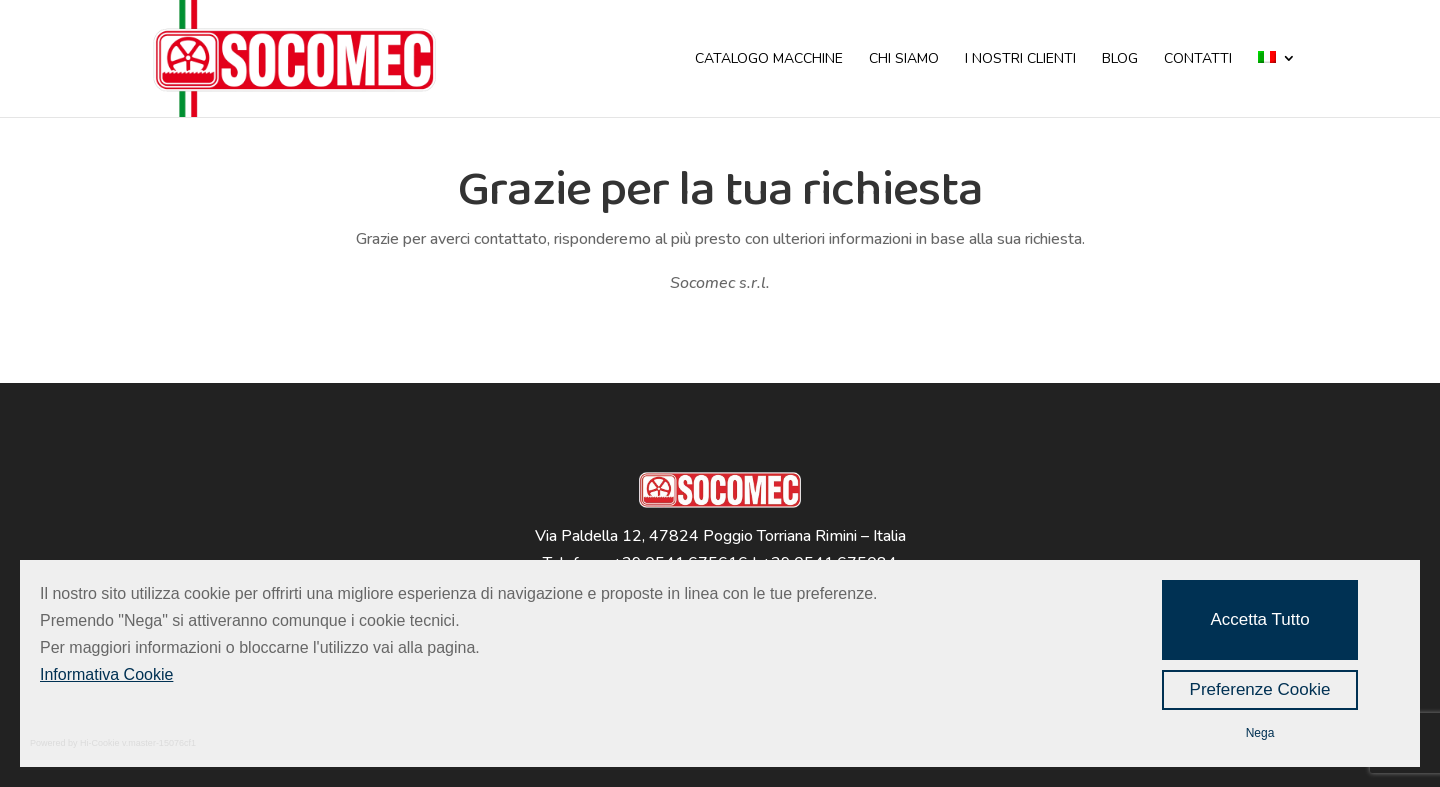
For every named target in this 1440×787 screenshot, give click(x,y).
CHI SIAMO (904, 60)
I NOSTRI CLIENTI (1020, 60)
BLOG (1120, 60)
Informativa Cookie (106, 674)
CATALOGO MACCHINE (769, 60)
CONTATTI (1198, 60)
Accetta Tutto (1259, 619)
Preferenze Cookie (1260, 689)
